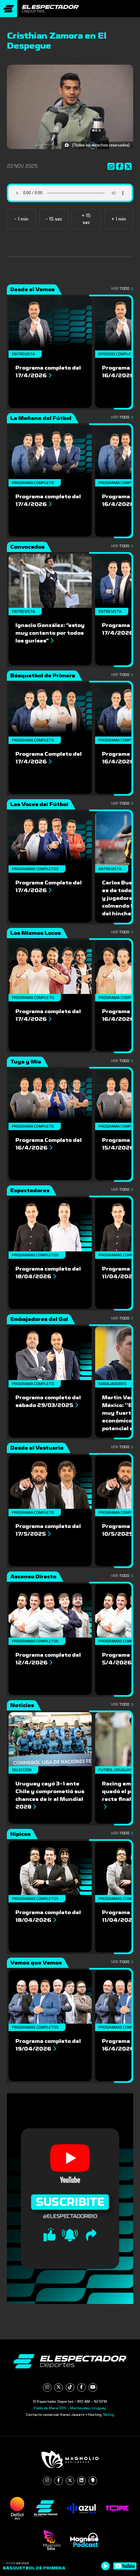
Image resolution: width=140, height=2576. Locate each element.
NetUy (108, 2415)
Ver (122, 289)
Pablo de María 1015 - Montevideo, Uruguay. (70, 2408)
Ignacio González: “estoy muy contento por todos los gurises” (50, 633)
